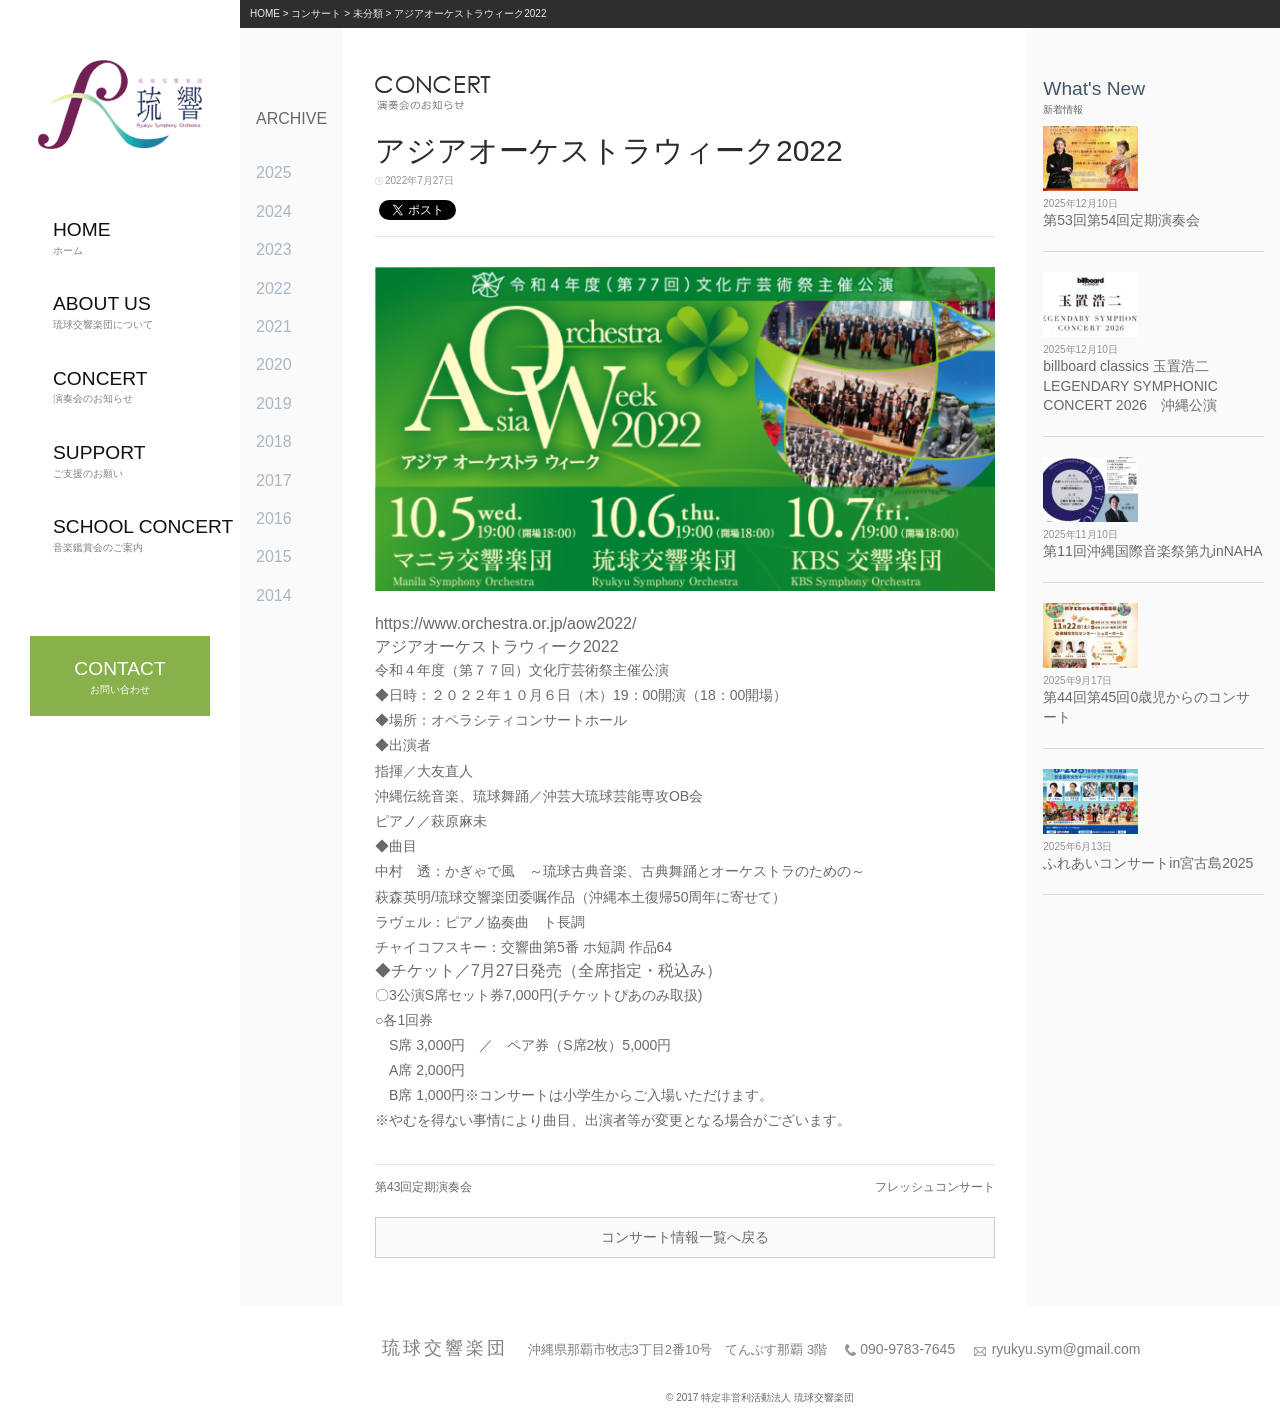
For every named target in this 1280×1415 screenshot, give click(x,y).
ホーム (82, 237)
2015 (274, 556)
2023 (274, 249)
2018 (274, 441)
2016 (274, 518)
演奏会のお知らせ (100, 386)
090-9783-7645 (907, 1349)
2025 (274, 172)
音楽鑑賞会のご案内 (143, 534)
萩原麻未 (459, 821)
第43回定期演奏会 (423, 1187)
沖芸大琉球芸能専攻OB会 (623, 796)
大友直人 (445, 771)
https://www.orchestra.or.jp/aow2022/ (505, 623)
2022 (274, 288)
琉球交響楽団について (103, 311)
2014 (274, 595)
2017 (274, 480)
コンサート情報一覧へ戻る (685, 1237)
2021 (274, 326)
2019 (274, 403)
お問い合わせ (119, 676)
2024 (274, 211)
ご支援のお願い (99, 460)
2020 (274, 364)
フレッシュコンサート (935, 1187)
